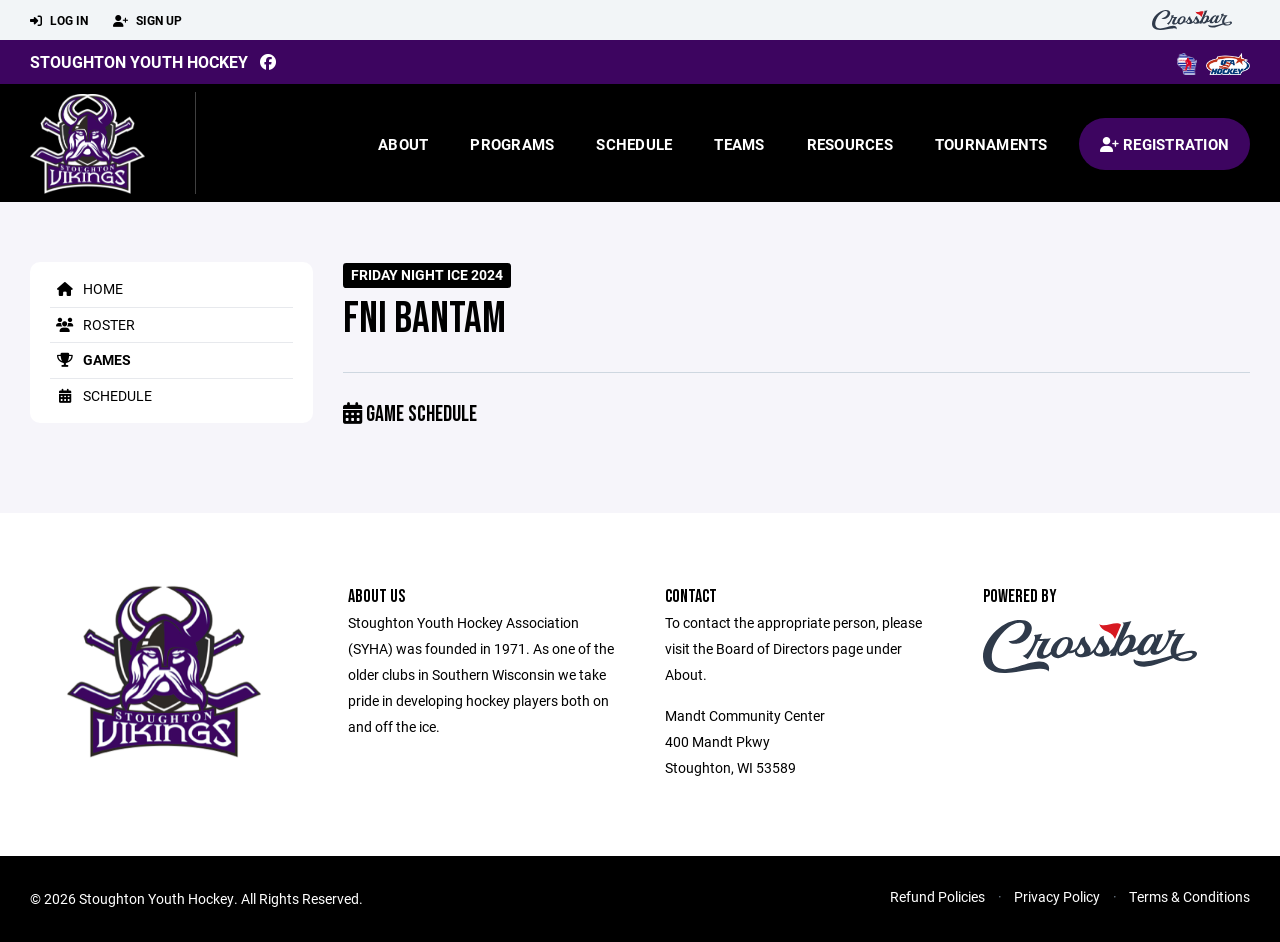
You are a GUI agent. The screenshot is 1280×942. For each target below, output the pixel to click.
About (403, 144)
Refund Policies (937, 896)
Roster (92, 324)
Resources (850, 144)
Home (86, 288)
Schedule (634, 144)
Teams (739, 144)
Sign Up (147, 21)
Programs (512, 144)
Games (90, 359)
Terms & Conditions (1189, 896)
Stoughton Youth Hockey (139, 61)
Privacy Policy (1057, 896)
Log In (59, 21)
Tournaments (991, 144)
